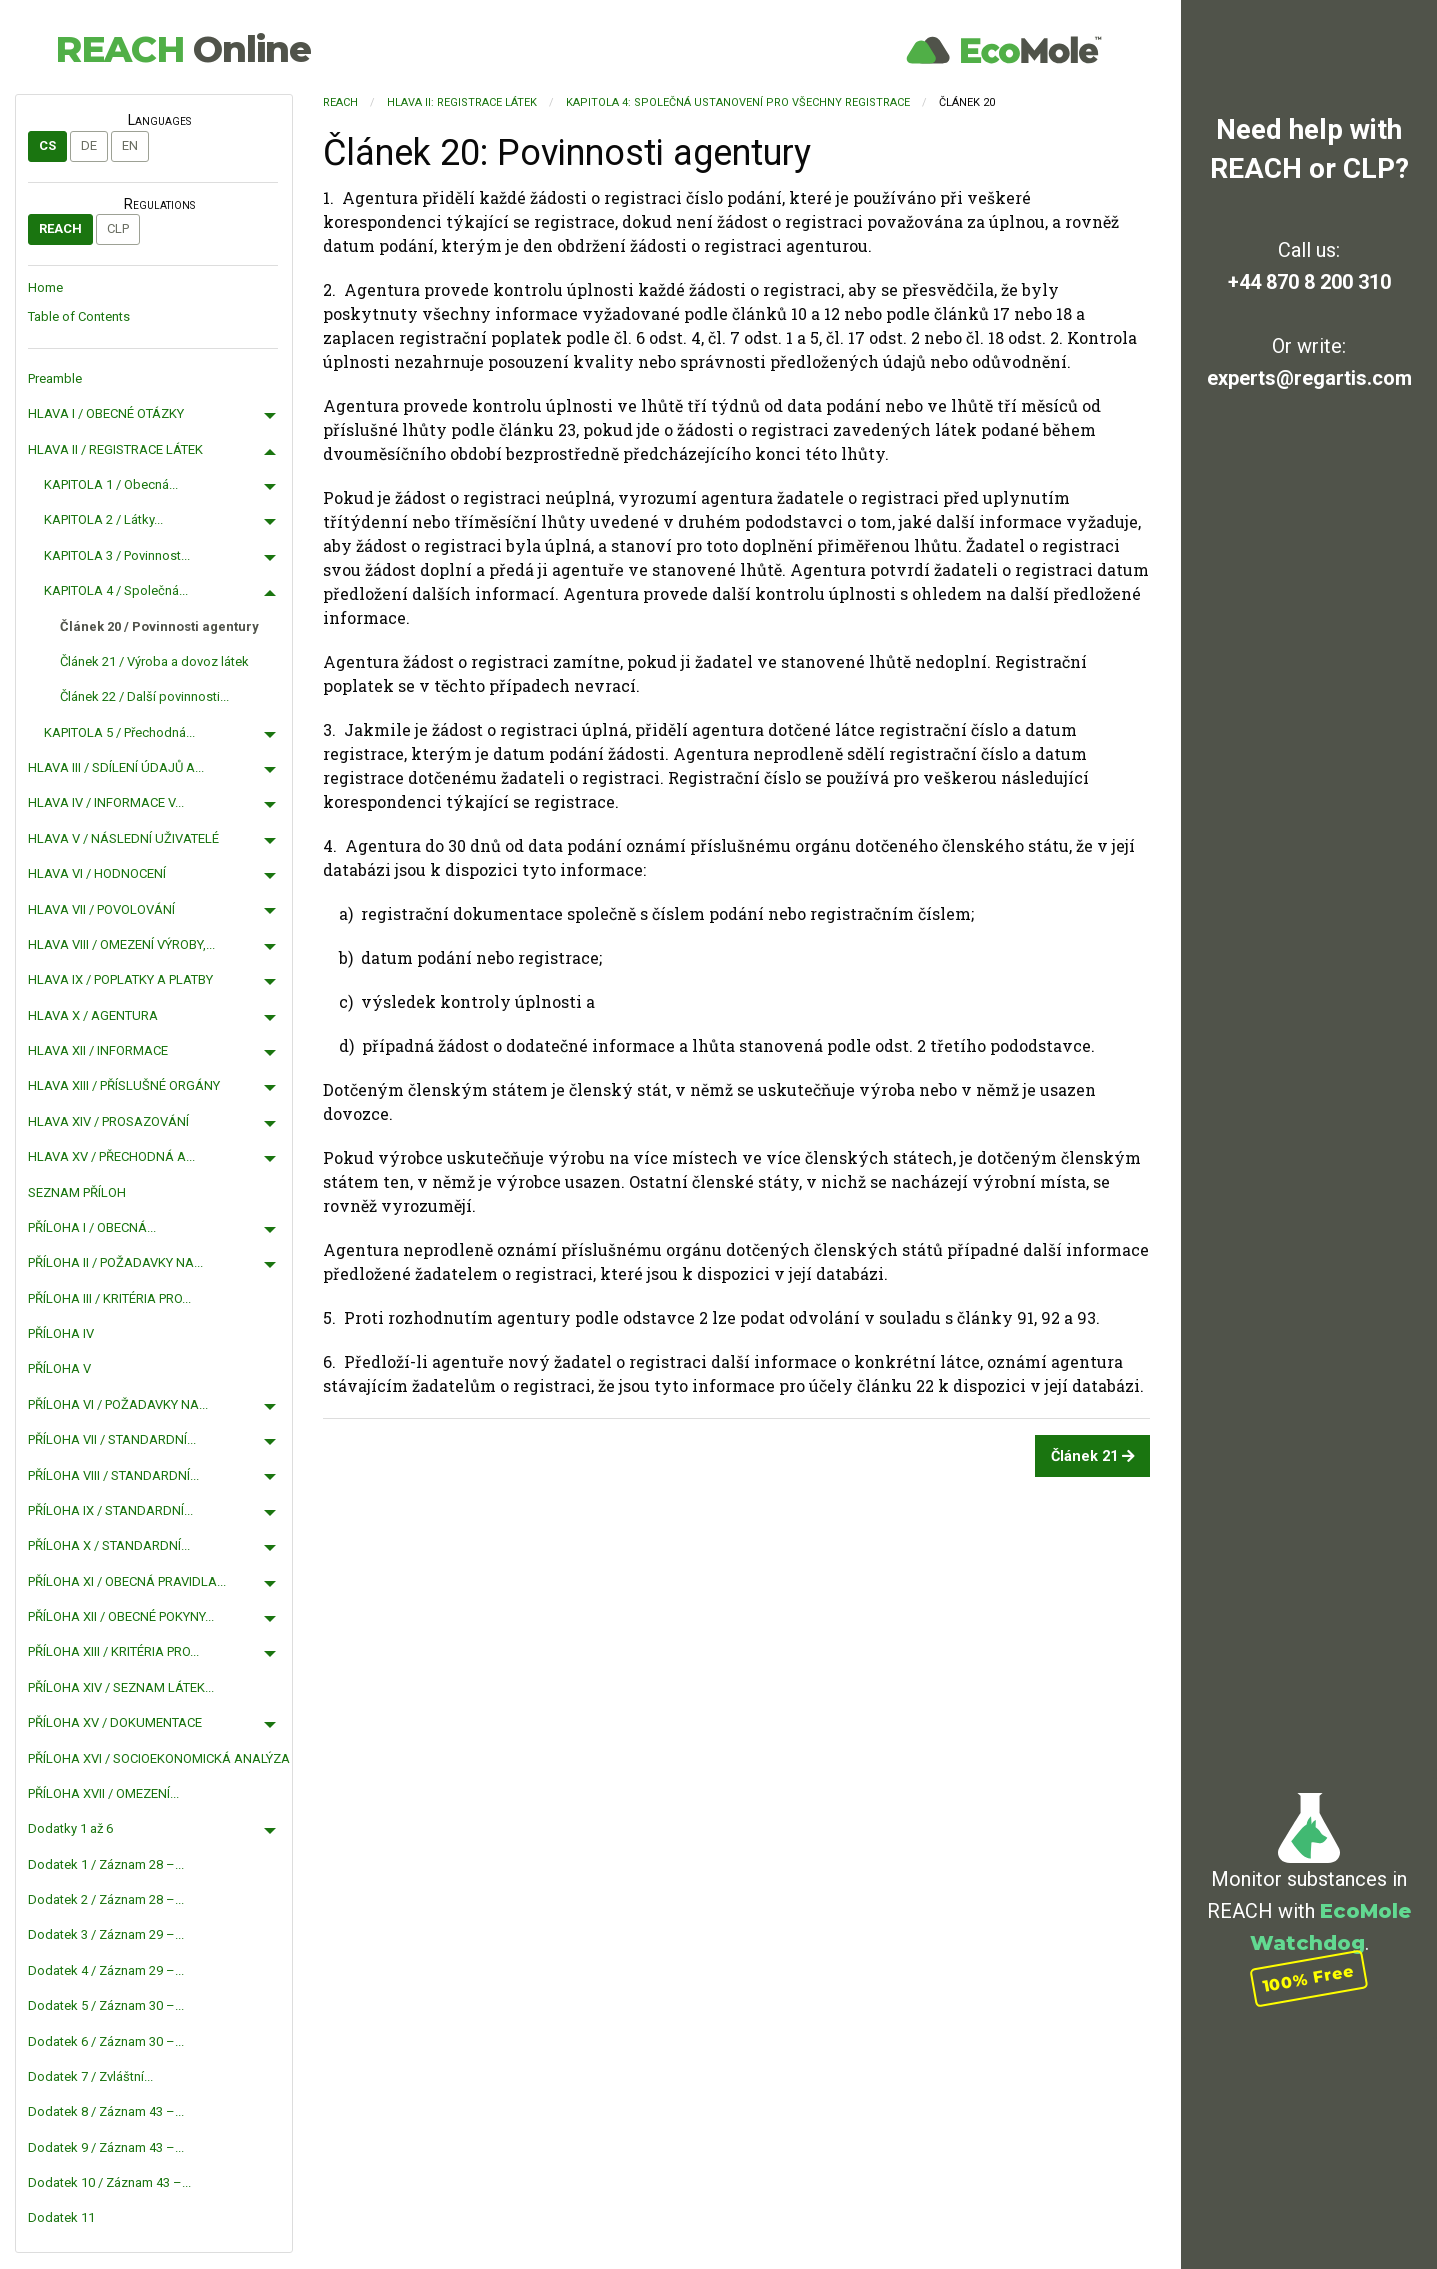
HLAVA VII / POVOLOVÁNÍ (101, 909)
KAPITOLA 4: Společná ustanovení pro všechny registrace (738, 102)
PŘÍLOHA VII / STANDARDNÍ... (112, 1439)
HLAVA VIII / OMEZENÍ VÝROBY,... (121, 944)
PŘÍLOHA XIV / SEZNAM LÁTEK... (121, 1687)
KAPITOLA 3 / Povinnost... (117, 555)
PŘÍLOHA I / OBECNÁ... (92, 1227)
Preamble (55, 378)
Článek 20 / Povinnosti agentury (159, 626)
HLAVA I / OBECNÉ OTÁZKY (106, 413)
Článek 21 (1093, 1456)
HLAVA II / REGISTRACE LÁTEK (115, 449)
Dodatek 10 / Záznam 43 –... (109, 2182)
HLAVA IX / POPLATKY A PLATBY (120, 979)
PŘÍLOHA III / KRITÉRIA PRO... (109, 1298)
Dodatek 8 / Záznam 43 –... (106, 2111)
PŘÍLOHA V (59, 1368)
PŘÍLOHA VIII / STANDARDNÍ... (113, 1475)
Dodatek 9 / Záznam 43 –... (106, 2147)
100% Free (1309, 1978)
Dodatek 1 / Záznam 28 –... (106, 1864)
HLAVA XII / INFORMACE (98, 1050)
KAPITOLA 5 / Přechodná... (119, 732)
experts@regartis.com (1309, 378)
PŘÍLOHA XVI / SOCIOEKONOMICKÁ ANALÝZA (159, 1758)
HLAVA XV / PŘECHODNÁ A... (111, 1156)
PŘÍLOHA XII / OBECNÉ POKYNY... (121, 1616)
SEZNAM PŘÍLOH (77, 1192)
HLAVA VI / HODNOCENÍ (97, 873)
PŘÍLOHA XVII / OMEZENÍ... (103, 1793)
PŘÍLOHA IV (61, 1333)
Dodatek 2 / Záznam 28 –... (106, 1899)
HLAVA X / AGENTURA (93, 1015)
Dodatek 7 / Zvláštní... (90, 2076)
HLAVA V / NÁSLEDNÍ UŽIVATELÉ (123, 838)
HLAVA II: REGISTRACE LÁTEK (462, 102)
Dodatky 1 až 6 (70, 1828)
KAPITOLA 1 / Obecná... (111, 484)
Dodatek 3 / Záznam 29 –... (106, 1934)
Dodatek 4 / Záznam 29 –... (106, 1970)
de (89, 145)
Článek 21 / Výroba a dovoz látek (154, 661)
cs (47, 145)
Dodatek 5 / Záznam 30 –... (106, 2005)
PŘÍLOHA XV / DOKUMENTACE (115, 1722)
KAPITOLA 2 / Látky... (103, 519)
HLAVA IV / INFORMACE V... (106, 802)
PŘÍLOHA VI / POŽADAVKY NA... (118, 1404)
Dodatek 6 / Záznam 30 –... (106, 2041)
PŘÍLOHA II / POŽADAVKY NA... (115, 1262)
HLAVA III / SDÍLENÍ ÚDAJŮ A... (116, 767)
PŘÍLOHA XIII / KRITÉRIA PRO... (113, 1651)
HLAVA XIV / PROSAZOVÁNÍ (108, 1121)
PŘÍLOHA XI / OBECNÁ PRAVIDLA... (127, 1581)
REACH (183, 49)
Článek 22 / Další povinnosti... (144, 696)
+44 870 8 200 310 (1309, 282)
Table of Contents (79, 316)
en (130, 145)
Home (45, 287)
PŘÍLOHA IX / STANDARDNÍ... (110, 1510)
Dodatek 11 (61, 2217)
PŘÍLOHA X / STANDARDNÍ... (109, 1545)
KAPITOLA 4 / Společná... (116, 590)
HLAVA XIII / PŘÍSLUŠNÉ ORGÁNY (124, 1085)
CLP (118, 228)
